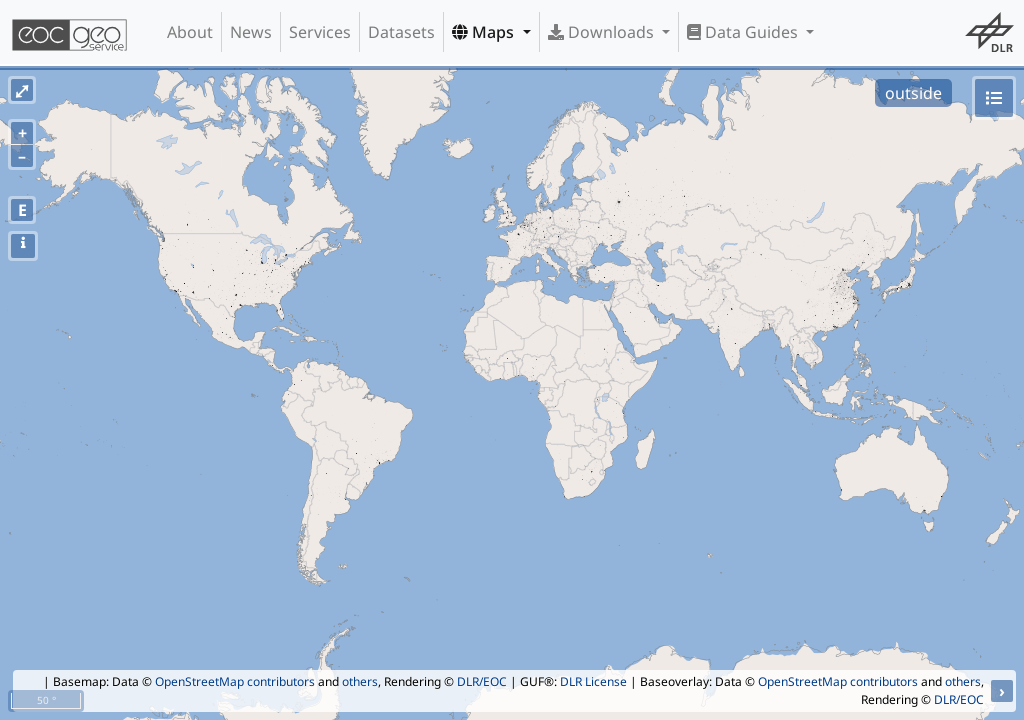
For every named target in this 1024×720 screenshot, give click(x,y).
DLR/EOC (482, 681)
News (251, 32)
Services (320, 32)
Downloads (603, 32)
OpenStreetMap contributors (235, 681)
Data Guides (744, 32)
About (190, 32)
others (360, 681)
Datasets (401, 32)
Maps (485, 32)
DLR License (593, 681)
